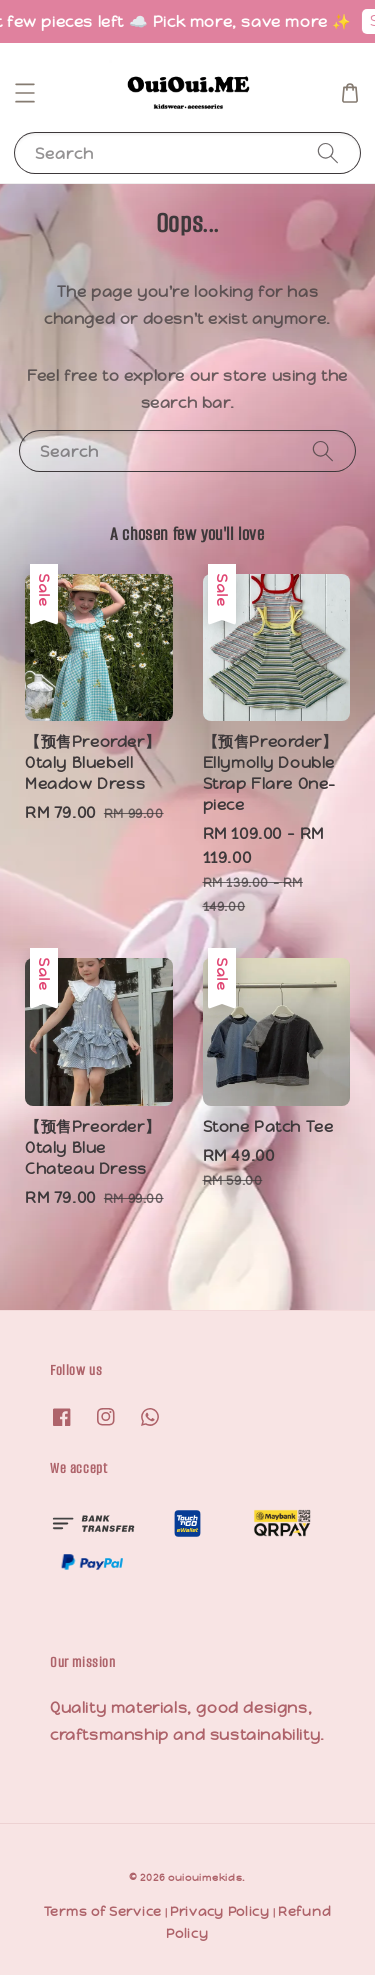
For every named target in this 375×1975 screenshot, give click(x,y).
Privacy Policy (220, 1911)
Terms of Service (103, 1911)
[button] (25, 93)
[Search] (328, 152)
